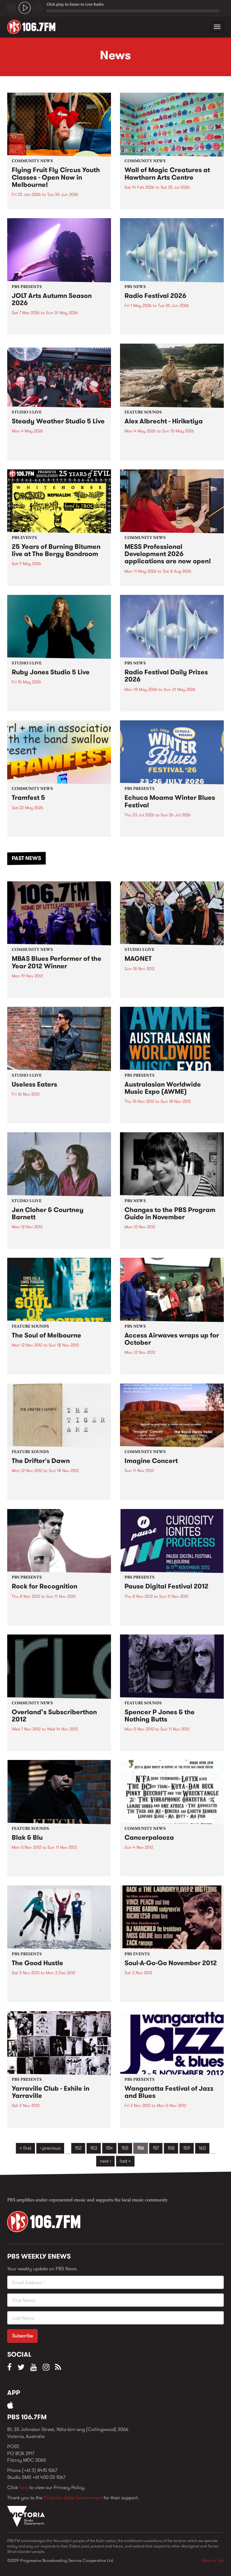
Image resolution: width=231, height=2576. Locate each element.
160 (202, 2148)
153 (93, 2148)
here (23, 2487)
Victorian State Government (73, 2497)
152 (78, 2148)
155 (125, 2148)
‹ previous (50, 2148)
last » (125, 2160)
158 (171, 2148)
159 (186, 2148)
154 (109, 2148)
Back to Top (213, 2560)
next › (105, 2160)
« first (25, 2148)
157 (156, 2148)
